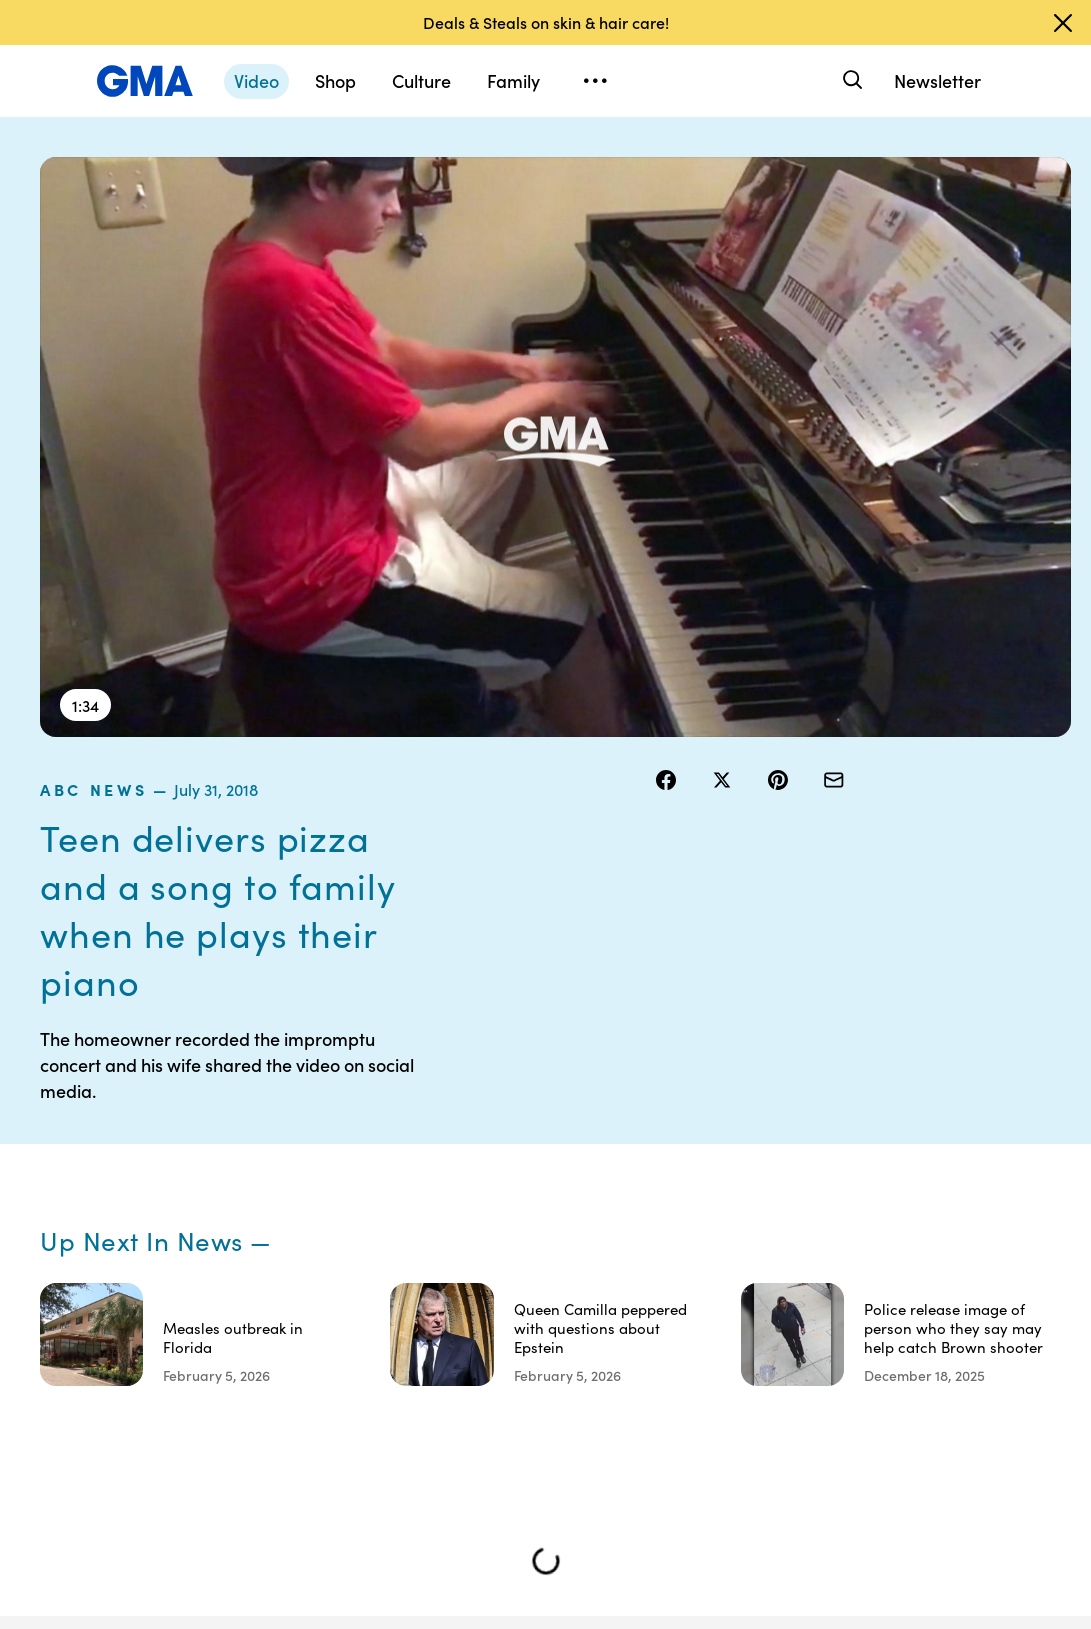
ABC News (703, 169)
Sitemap (940, 1129)
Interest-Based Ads (723, 1192)
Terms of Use (613, 1174)
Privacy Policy (610, 1228)
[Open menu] (595, 81)
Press (708, 1291)
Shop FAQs (842, 1129)
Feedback (722, 1327)
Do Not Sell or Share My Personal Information (624, 1300)
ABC (822, 1201)
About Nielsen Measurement (734, 1246)
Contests (615, 1129)
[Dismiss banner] (1063, 23)
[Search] (850, 80)
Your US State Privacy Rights (734, 1138)
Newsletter (937, 80)
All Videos (838, 1237)
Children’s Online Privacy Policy (618, 1390)
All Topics (837, 1273)
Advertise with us (616, 1462)
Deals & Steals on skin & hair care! (546, 22)
